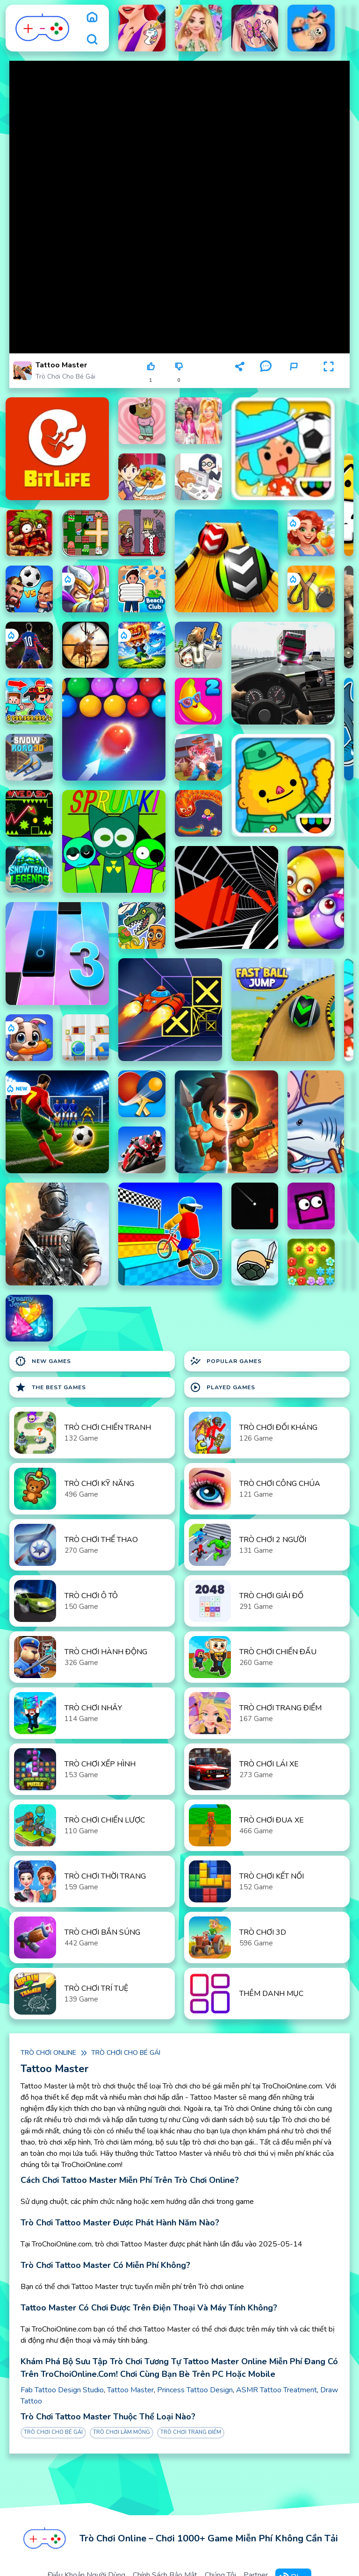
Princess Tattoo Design (195, 2390)
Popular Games (226, 1361)
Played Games (222, 1387)
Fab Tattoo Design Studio (62, 2390)
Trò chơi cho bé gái (65, 376)
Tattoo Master (130, 2390)
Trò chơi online (48, 2052)
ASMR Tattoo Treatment (276, 2390)
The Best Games (50, 1387)
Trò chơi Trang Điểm (190, 2432)
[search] (92, 39)
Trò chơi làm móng (121, 2432)
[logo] (42, 28)
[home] (92, 16)
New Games (43, 1361)
